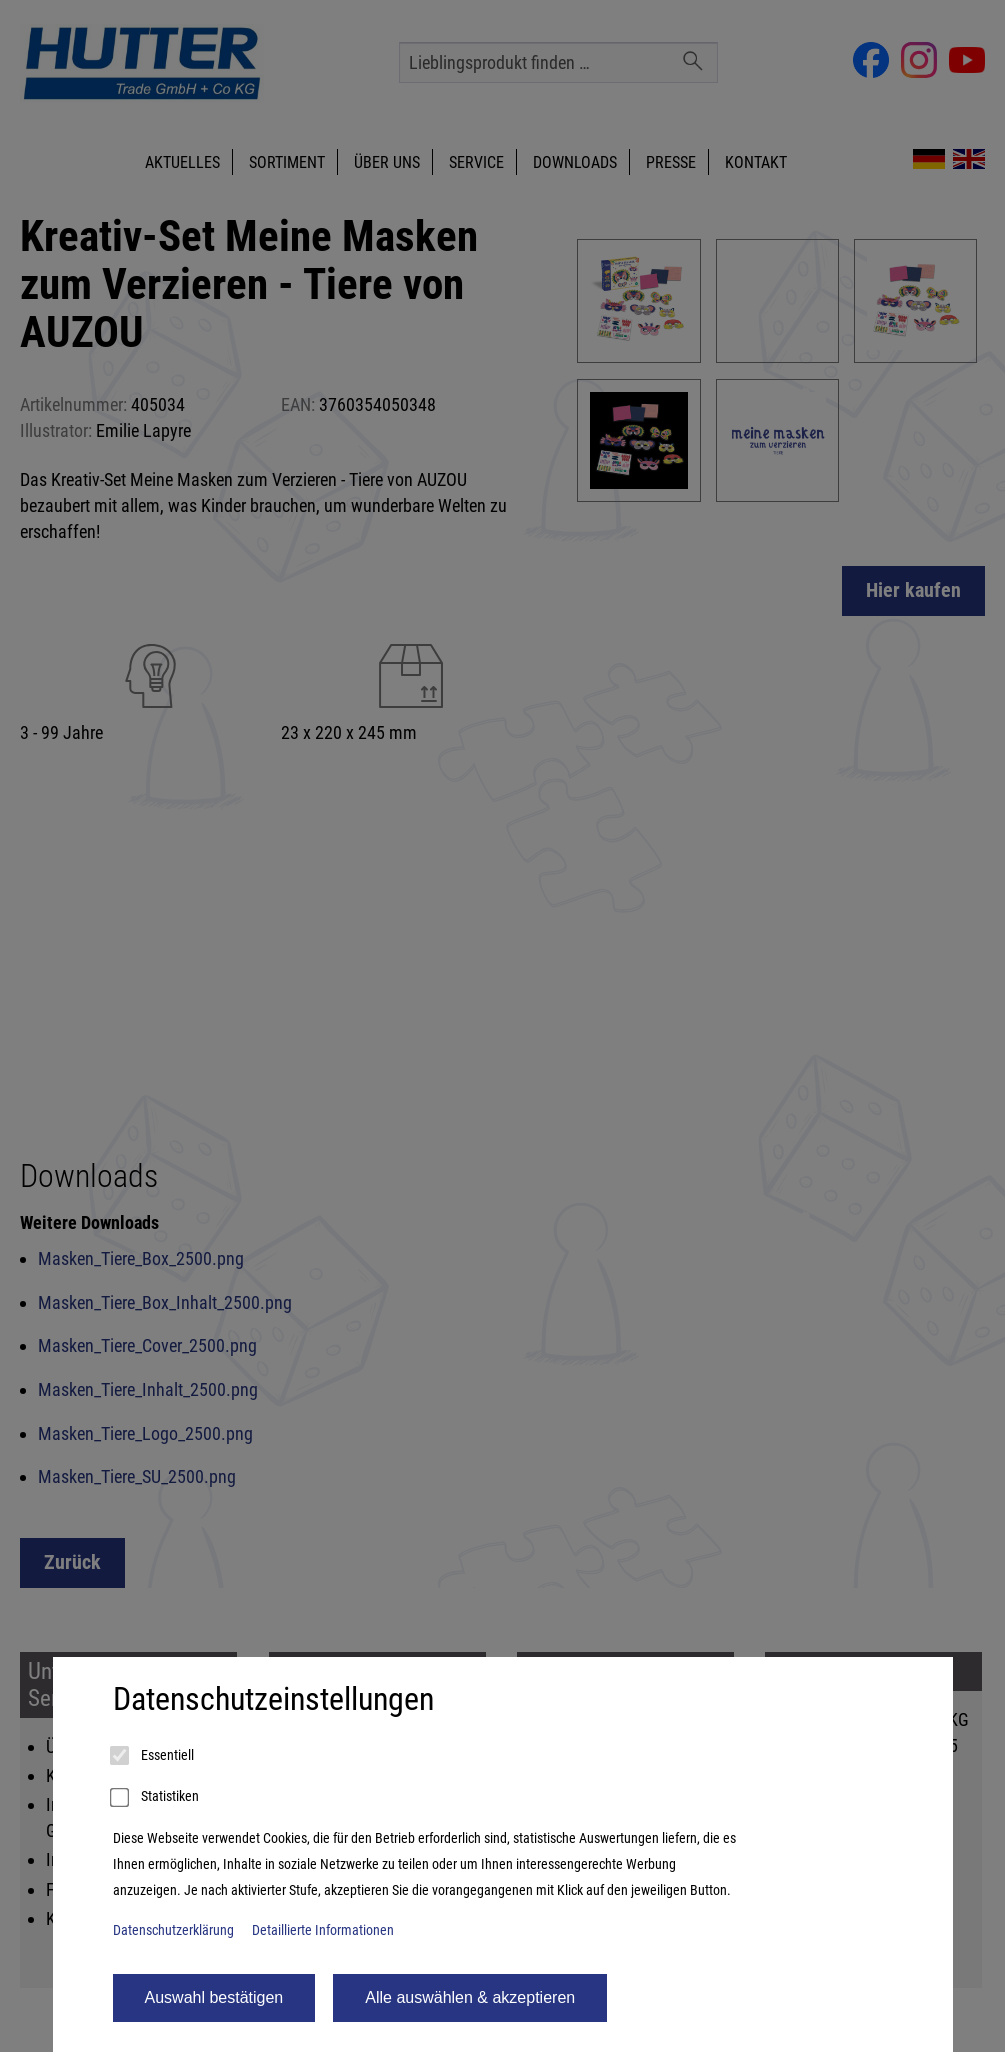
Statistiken (156, 1798)
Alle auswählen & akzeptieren (470, 1997)
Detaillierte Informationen (323, 1930)
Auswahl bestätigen (214, 1997)
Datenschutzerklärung (173, 1930)
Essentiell (153, 1756)
